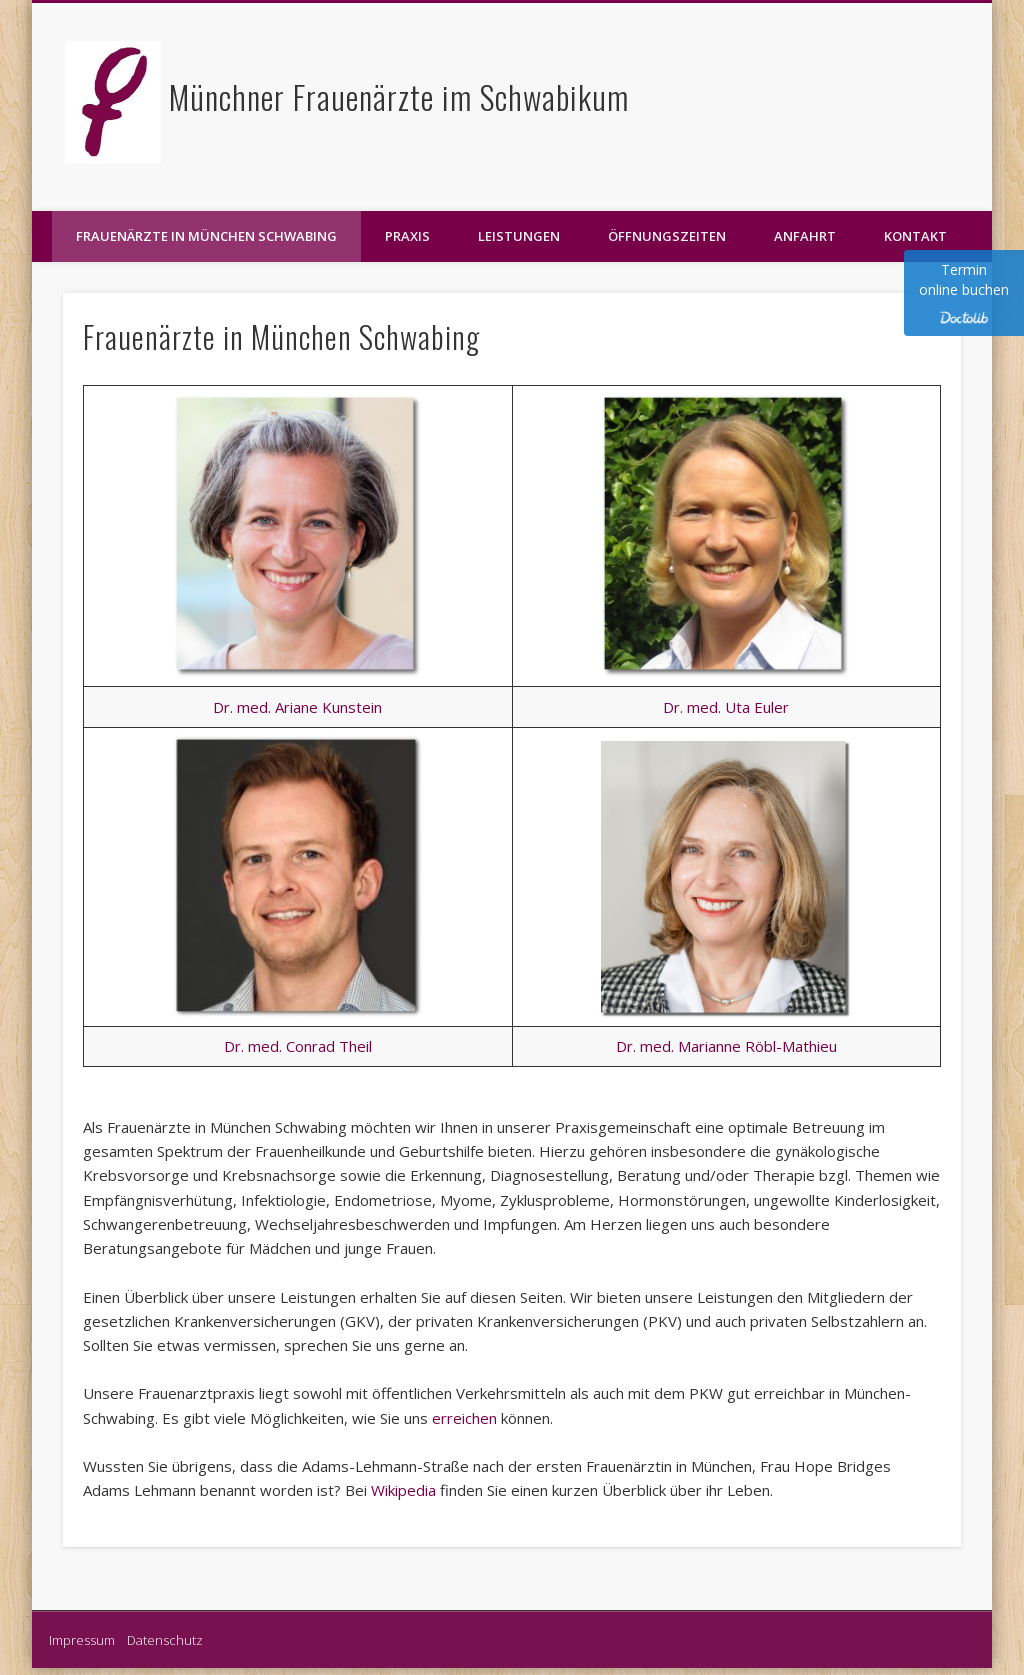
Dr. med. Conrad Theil (298, 1046)
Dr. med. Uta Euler (726, 707)
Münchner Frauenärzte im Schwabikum (399, 96)
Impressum (86, 1640)
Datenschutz (165, 1640)
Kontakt (915, 236)
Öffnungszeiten (667, 236)
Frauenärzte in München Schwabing (206, 236)
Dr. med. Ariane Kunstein (297, 707)
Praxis (407, 236)
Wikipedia (405, 1490)
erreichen (466, 1418)
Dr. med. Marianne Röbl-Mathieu (726, 1046)
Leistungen (519, 236)
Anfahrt (805, 236)
